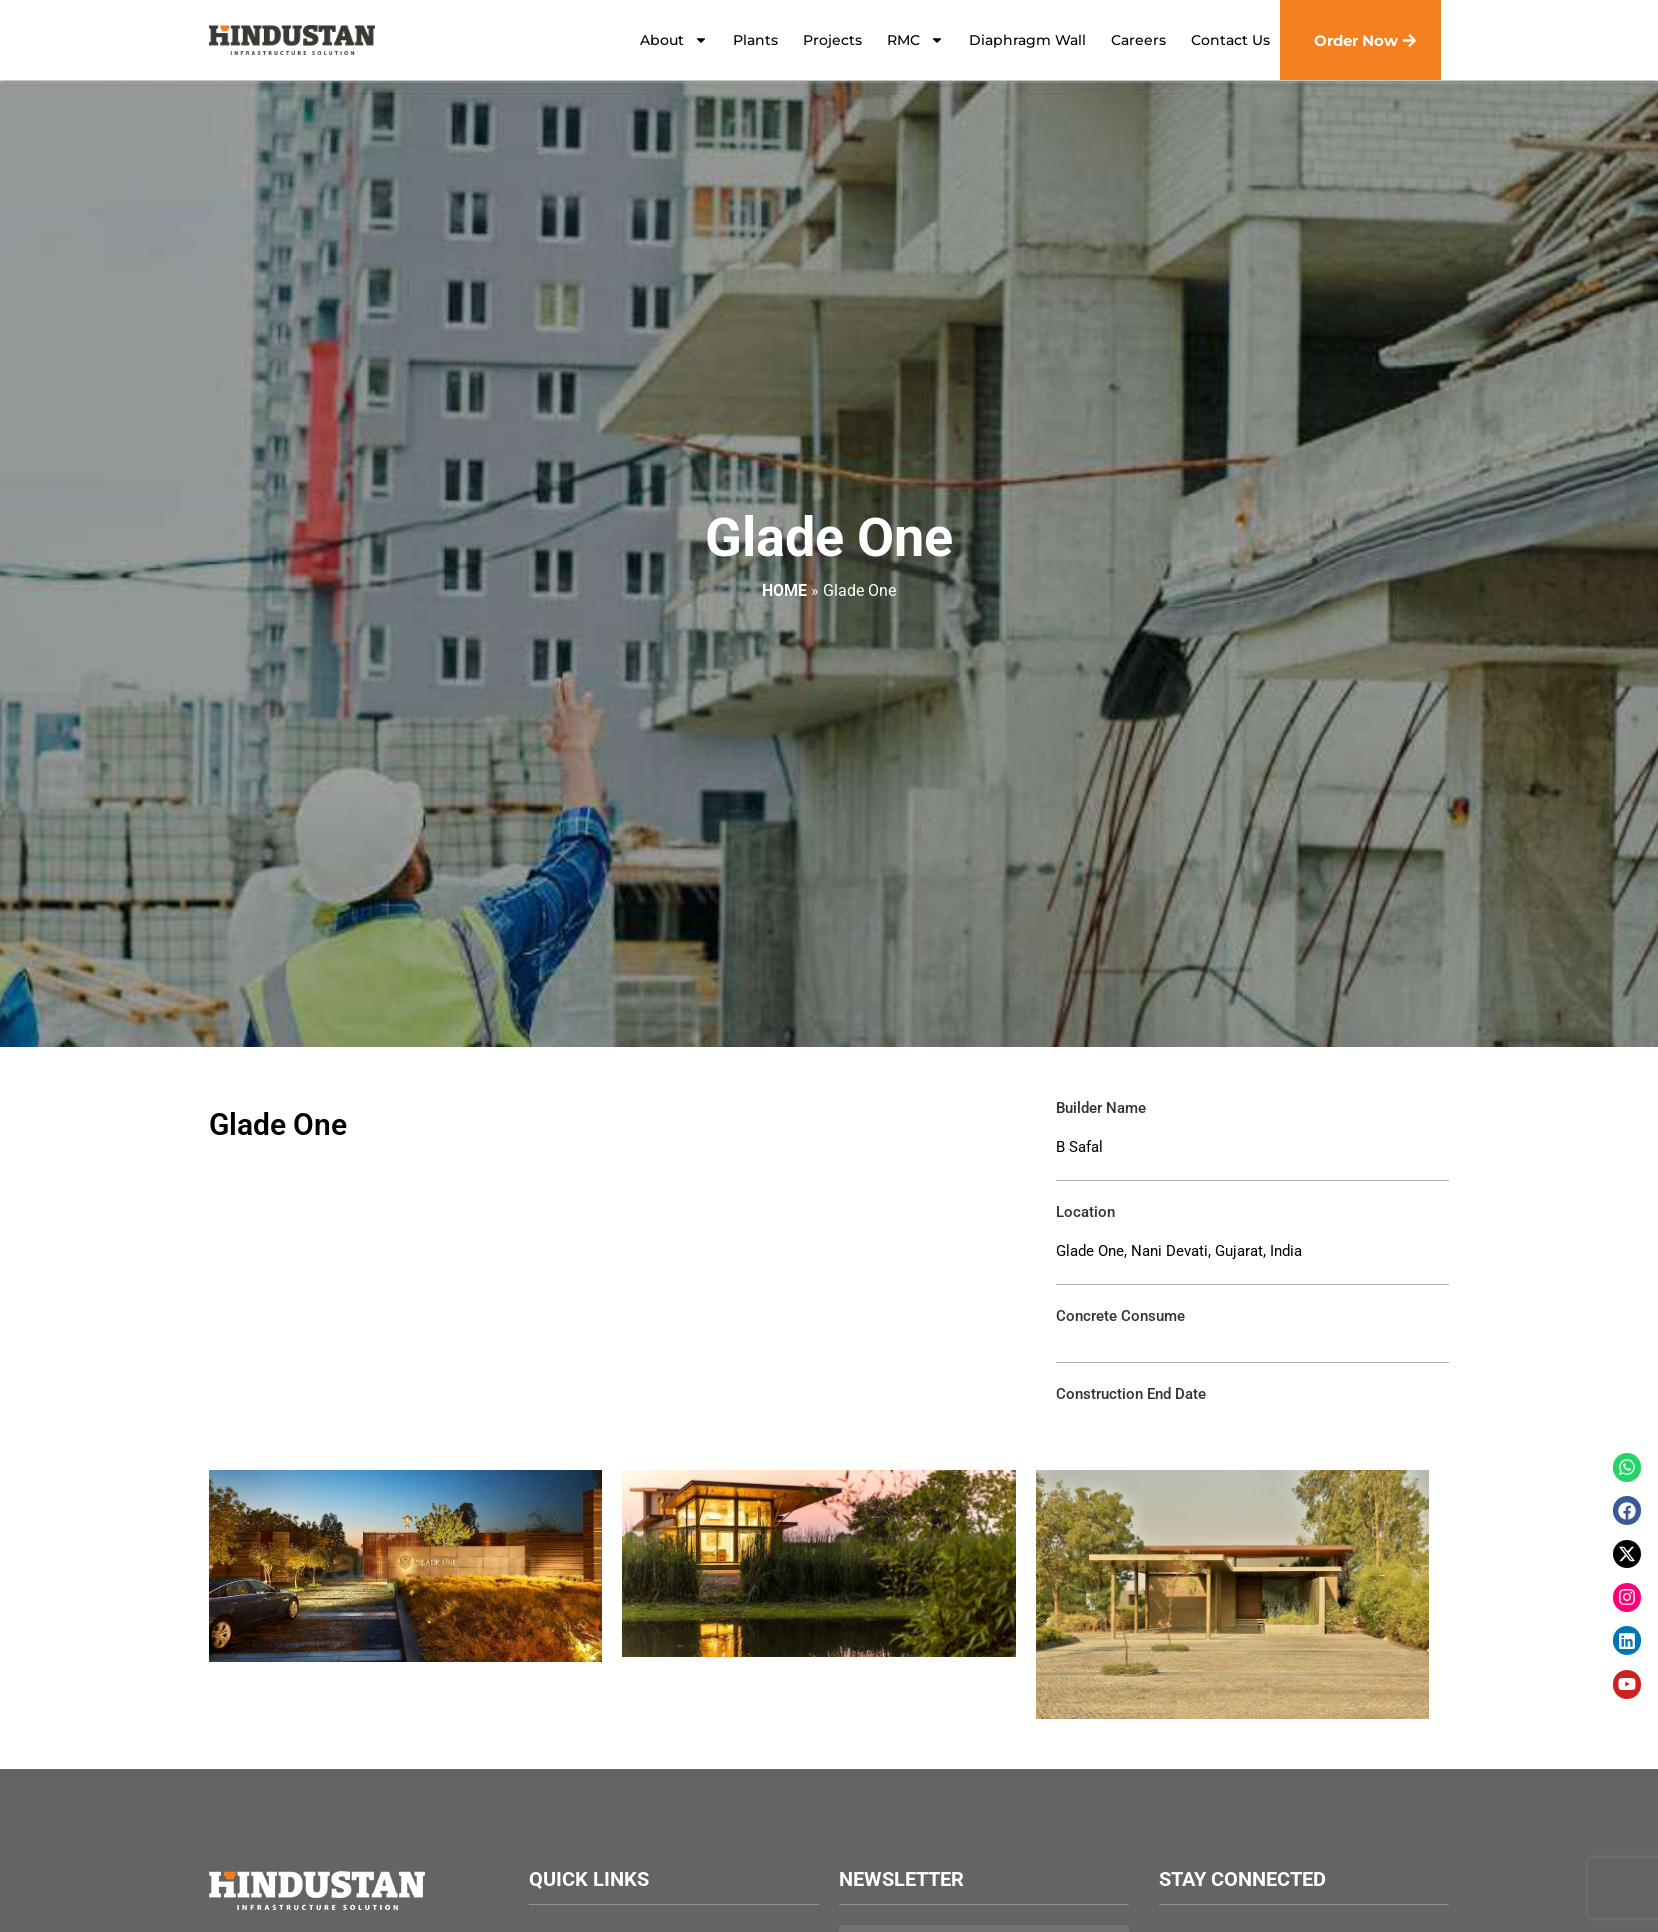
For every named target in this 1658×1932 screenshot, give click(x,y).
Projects (832, 40)
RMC (915, 40)
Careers (1138, 40)
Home (784, 590)
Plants (755, 40)
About (674, 40)
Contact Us (1230, 40)
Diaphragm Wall (1027, 40)
